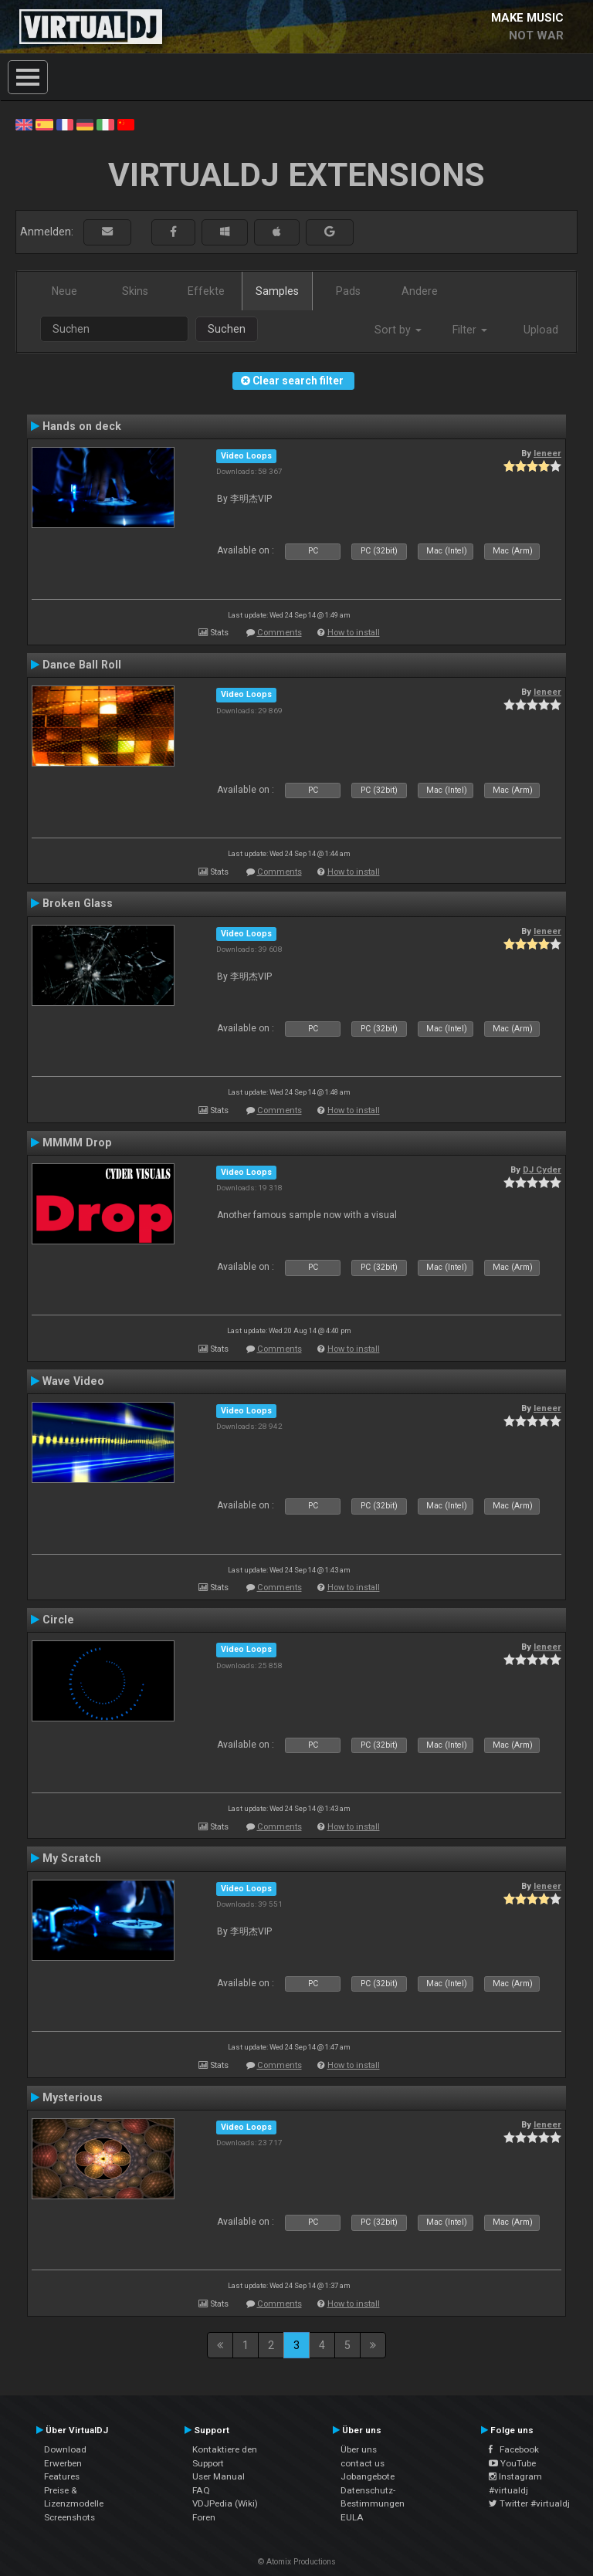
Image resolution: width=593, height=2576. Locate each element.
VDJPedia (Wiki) (225, 2503)
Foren (203, 2517)
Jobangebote (368, 2476)
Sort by (398, 329)
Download (65, 2449)
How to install (353, 633)
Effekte (206, 291)
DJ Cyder (542, 1169)
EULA (352, 2517)
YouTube (512, 2463)
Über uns (359, 2449)
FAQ (201, 2490)
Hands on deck (81, 426)
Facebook (514, 2449)
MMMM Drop (76, 1142)
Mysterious (72, 2097)
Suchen (227, 329)
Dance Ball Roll (81, 664)
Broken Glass (77, 903)
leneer (547, 453)
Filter (469, 329)
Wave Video (73, 1381)
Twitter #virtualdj (529, 2503)
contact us (363, 2463)
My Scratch (71, 1858)
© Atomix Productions (297, 2562)
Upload (541, 329)
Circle (58, 1619)
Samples (277, 291)
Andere (420, 291)
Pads (348, 291)
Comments (279, 633)
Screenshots (69, 2517)
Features (62, 2476)
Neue (64, 291)
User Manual (218, 2476)
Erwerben (63, 2463)
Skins (135, 291)
